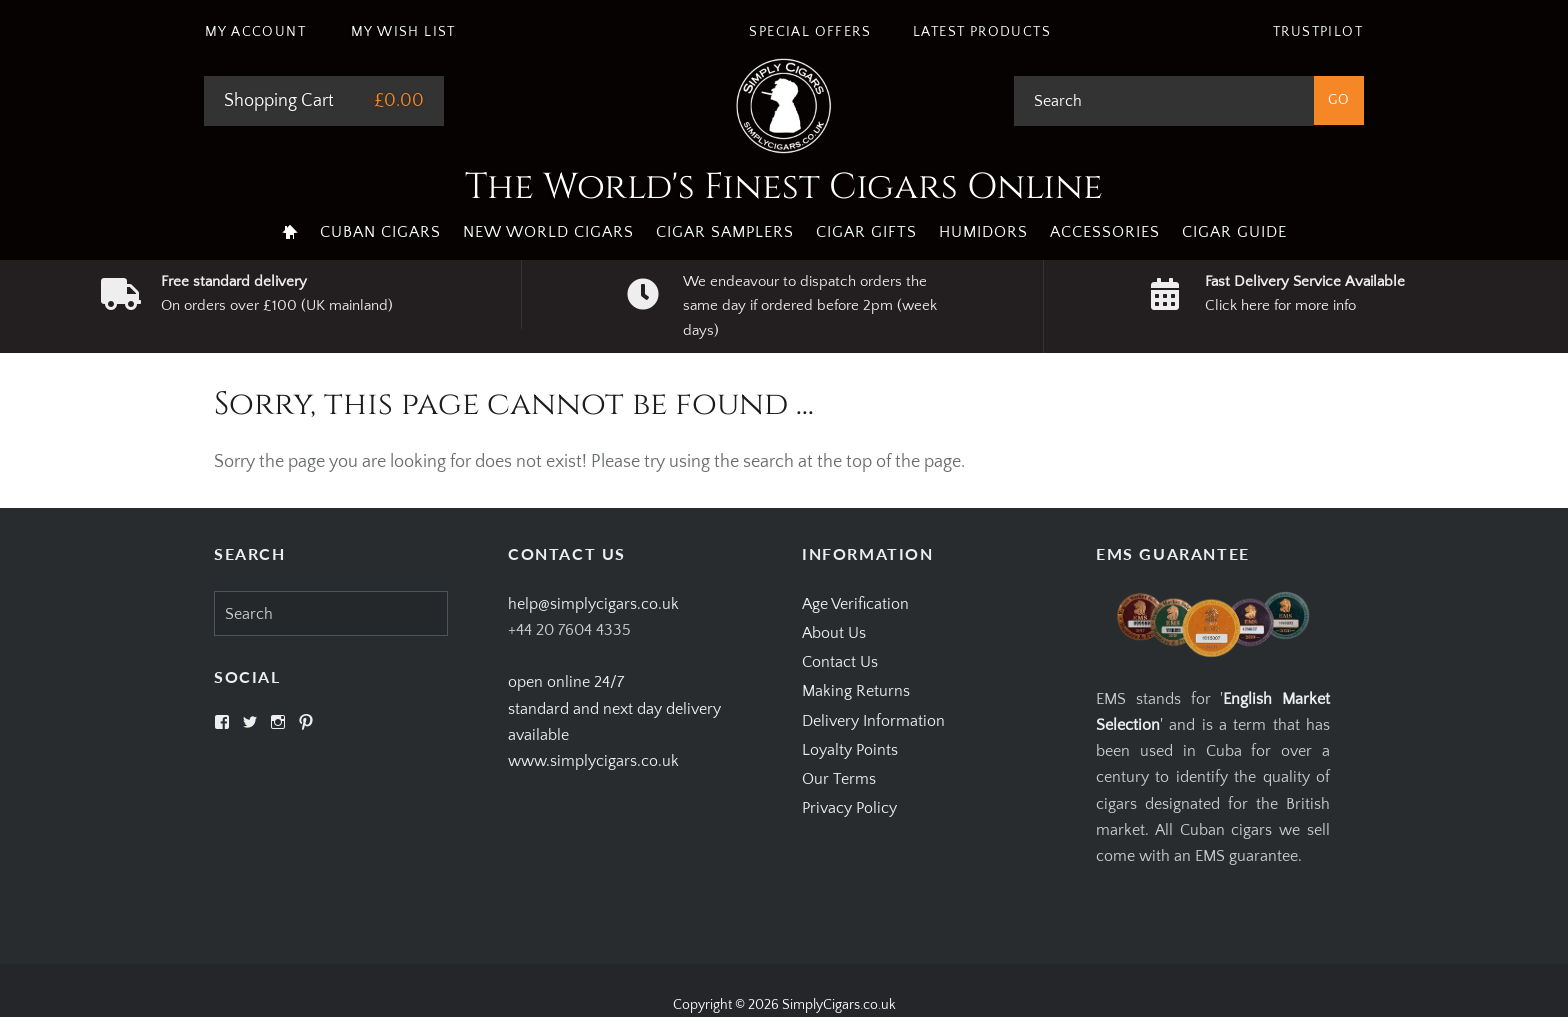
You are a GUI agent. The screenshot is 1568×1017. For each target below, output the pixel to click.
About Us (834, 633)
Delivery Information (873, 721)
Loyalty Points (850, 750)
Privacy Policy (849, 808)
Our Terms (839, 779)
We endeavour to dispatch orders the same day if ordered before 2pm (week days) (810, 306)
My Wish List (403, 32)
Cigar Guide (1234, 232)
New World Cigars (548, 232)
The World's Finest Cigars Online (784, 187)
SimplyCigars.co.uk (839, 1005)
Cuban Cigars (380, 232)
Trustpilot (1318, 32)
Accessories (1105, 232)
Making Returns (856, 691)
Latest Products (982, 32)
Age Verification (855, 604)
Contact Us (840, 662)
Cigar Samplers (725, 232)
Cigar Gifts (866, 232)
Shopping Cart (279, 101)
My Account (255, 32)
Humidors (983, 232)
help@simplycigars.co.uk (593, 604)
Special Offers (810, 32)
